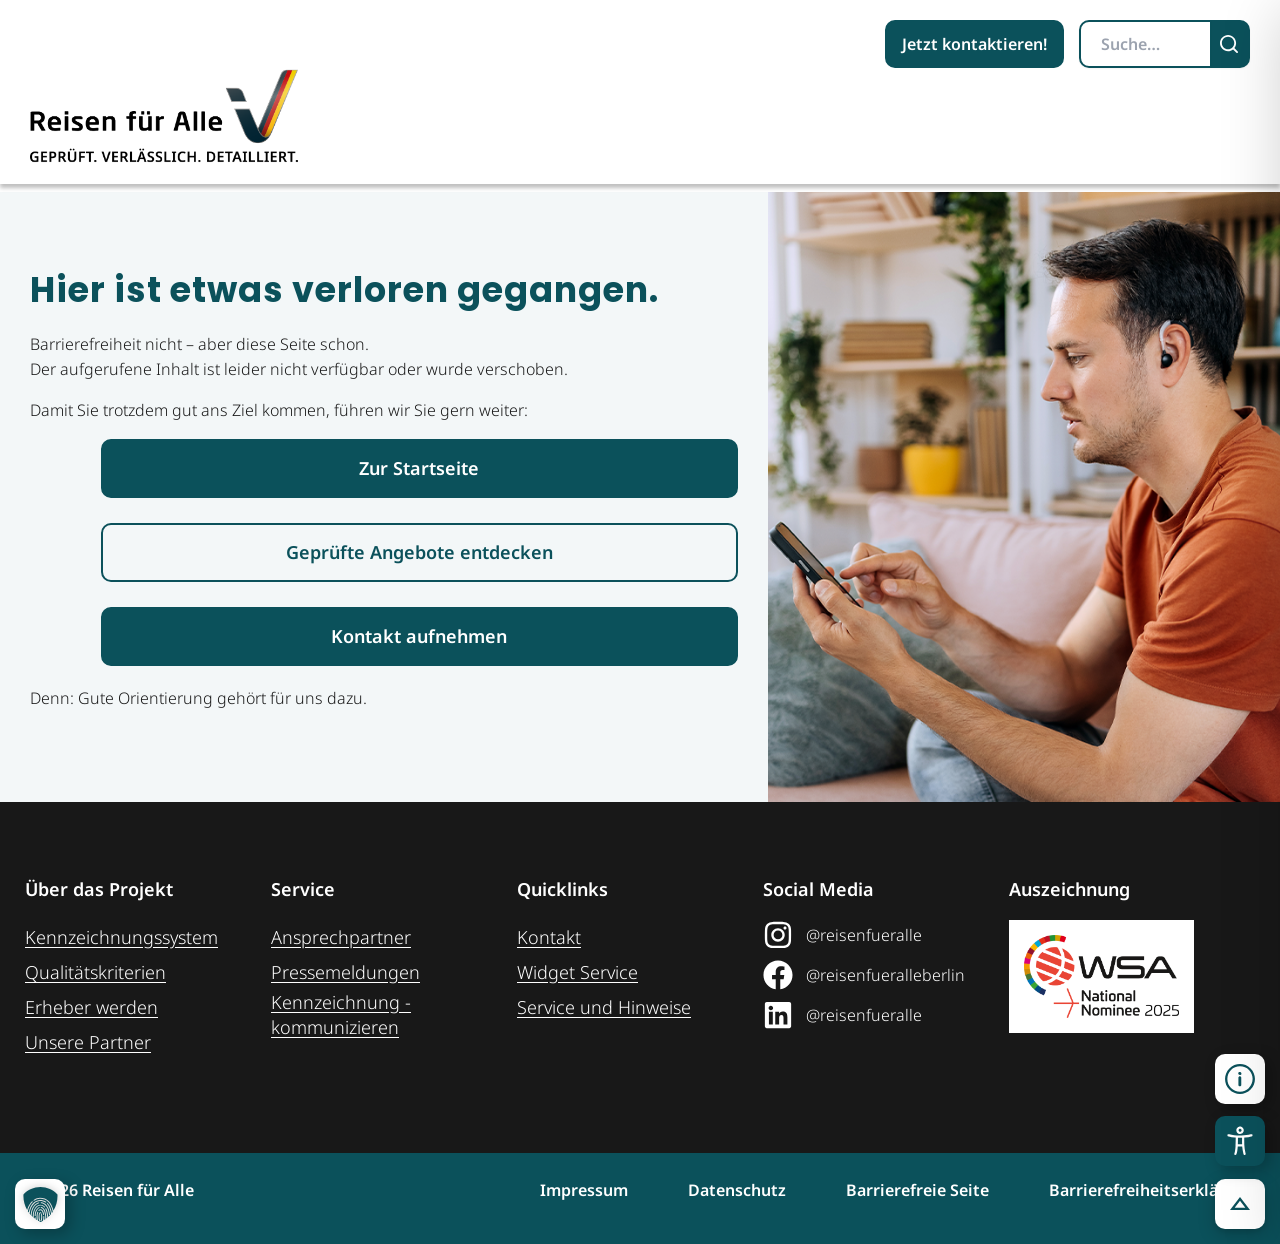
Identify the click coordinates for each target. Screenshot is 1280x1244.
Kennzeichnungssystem (121, 937)
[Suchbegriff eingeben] (1145, 44)
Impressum (584, 1190)
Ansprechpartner (341, 937)
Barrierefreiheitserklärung (1152, 1190)
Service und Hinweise (604, 1007)
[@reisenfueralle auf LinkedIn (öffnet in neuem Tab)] (878, 1015)
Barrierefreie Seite (917, 1190)
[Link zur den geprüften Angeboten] (419, 552)
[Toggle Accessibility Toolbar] (1240, 1141)
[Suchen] (1231, 44)
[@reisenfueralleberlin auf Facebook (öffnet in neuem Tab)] (878, 975)
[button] (1240, 1079)
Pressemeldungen (345, 972)
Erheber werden (91, 1007)
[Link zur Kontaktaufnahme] (419, 636)
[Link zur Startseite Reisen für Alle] (419, 468)
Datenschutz (737, 1190)
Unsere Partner (88, 1042)
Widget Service (577, 972)
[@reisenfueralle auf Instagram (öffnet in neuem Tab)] (878, 935)
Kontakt (549, 937)
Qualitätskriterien (95, 972)
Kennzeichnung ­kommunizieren (341, 1014)
